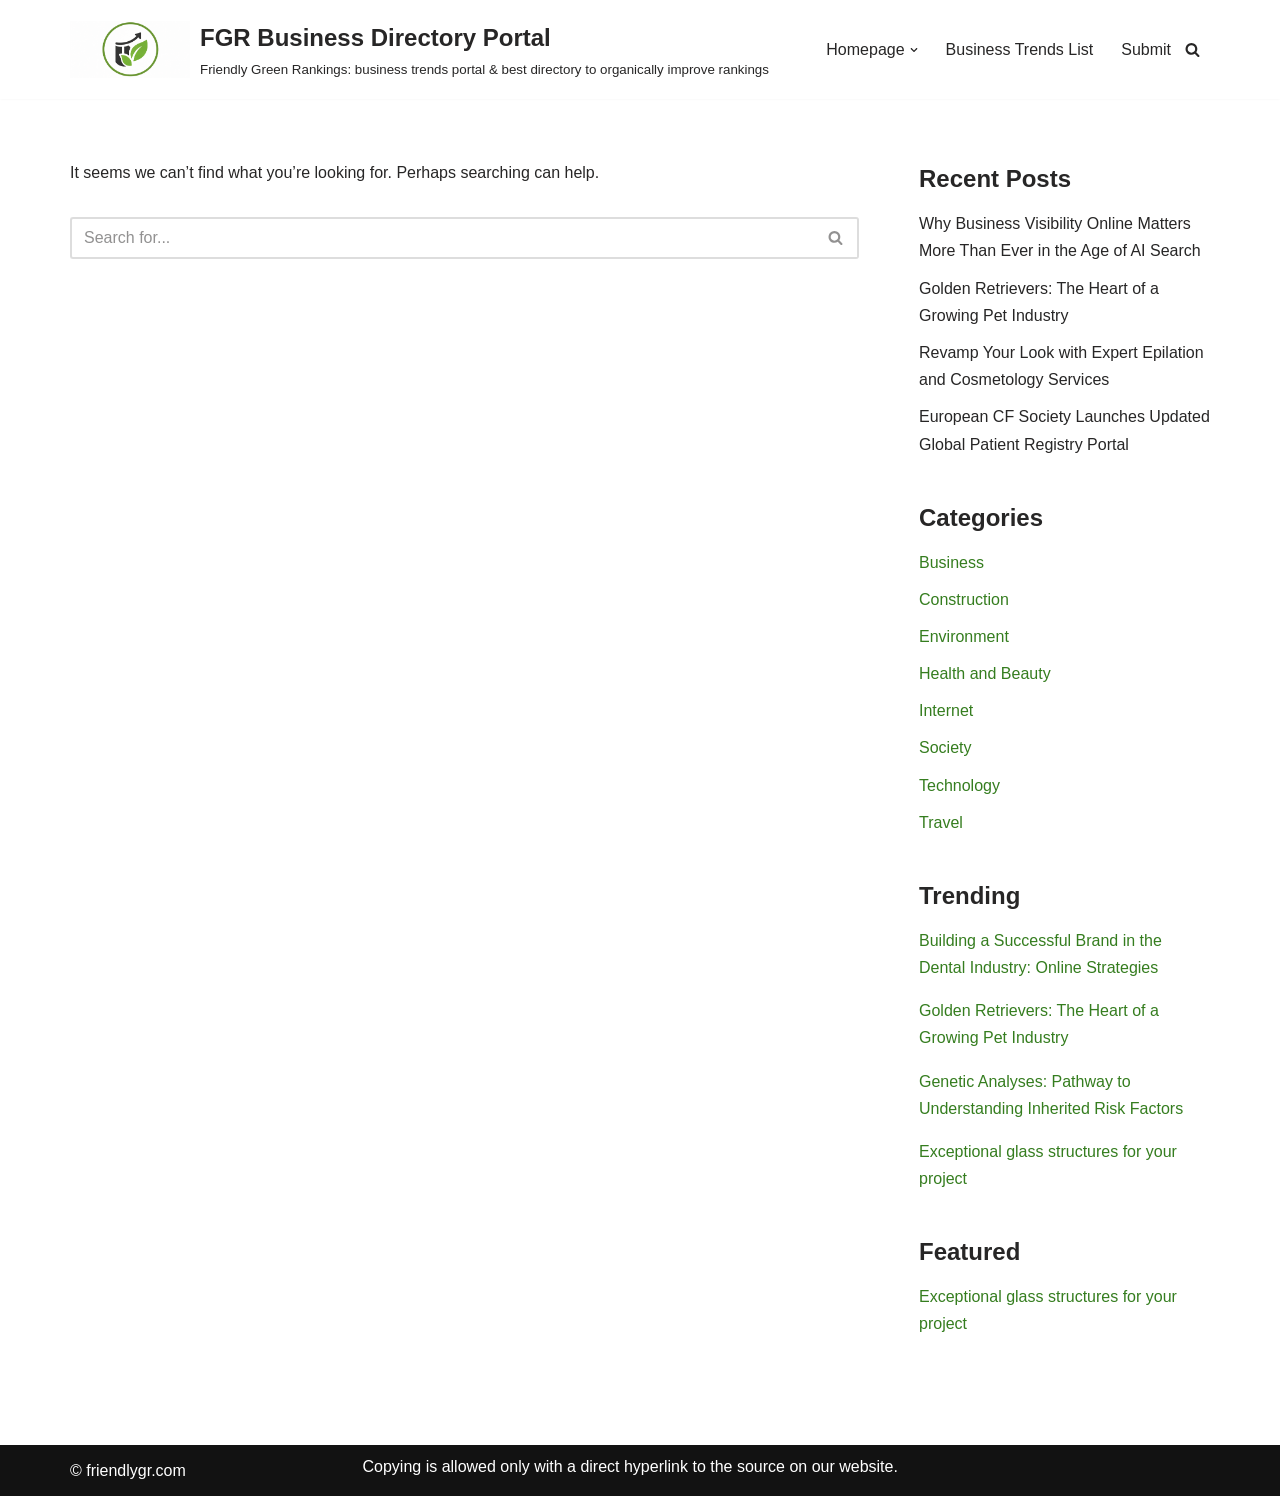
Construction (964, 599)
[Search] (1192, 49)
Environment (964, 636)
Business (951, 562)
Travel (941, 822)
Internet (946, 710)
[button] (914, 50)
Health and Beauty (985, 673)
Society (945, 747)
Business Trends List (1020, 49)
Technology (959, 785)
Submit (1146, 49)
